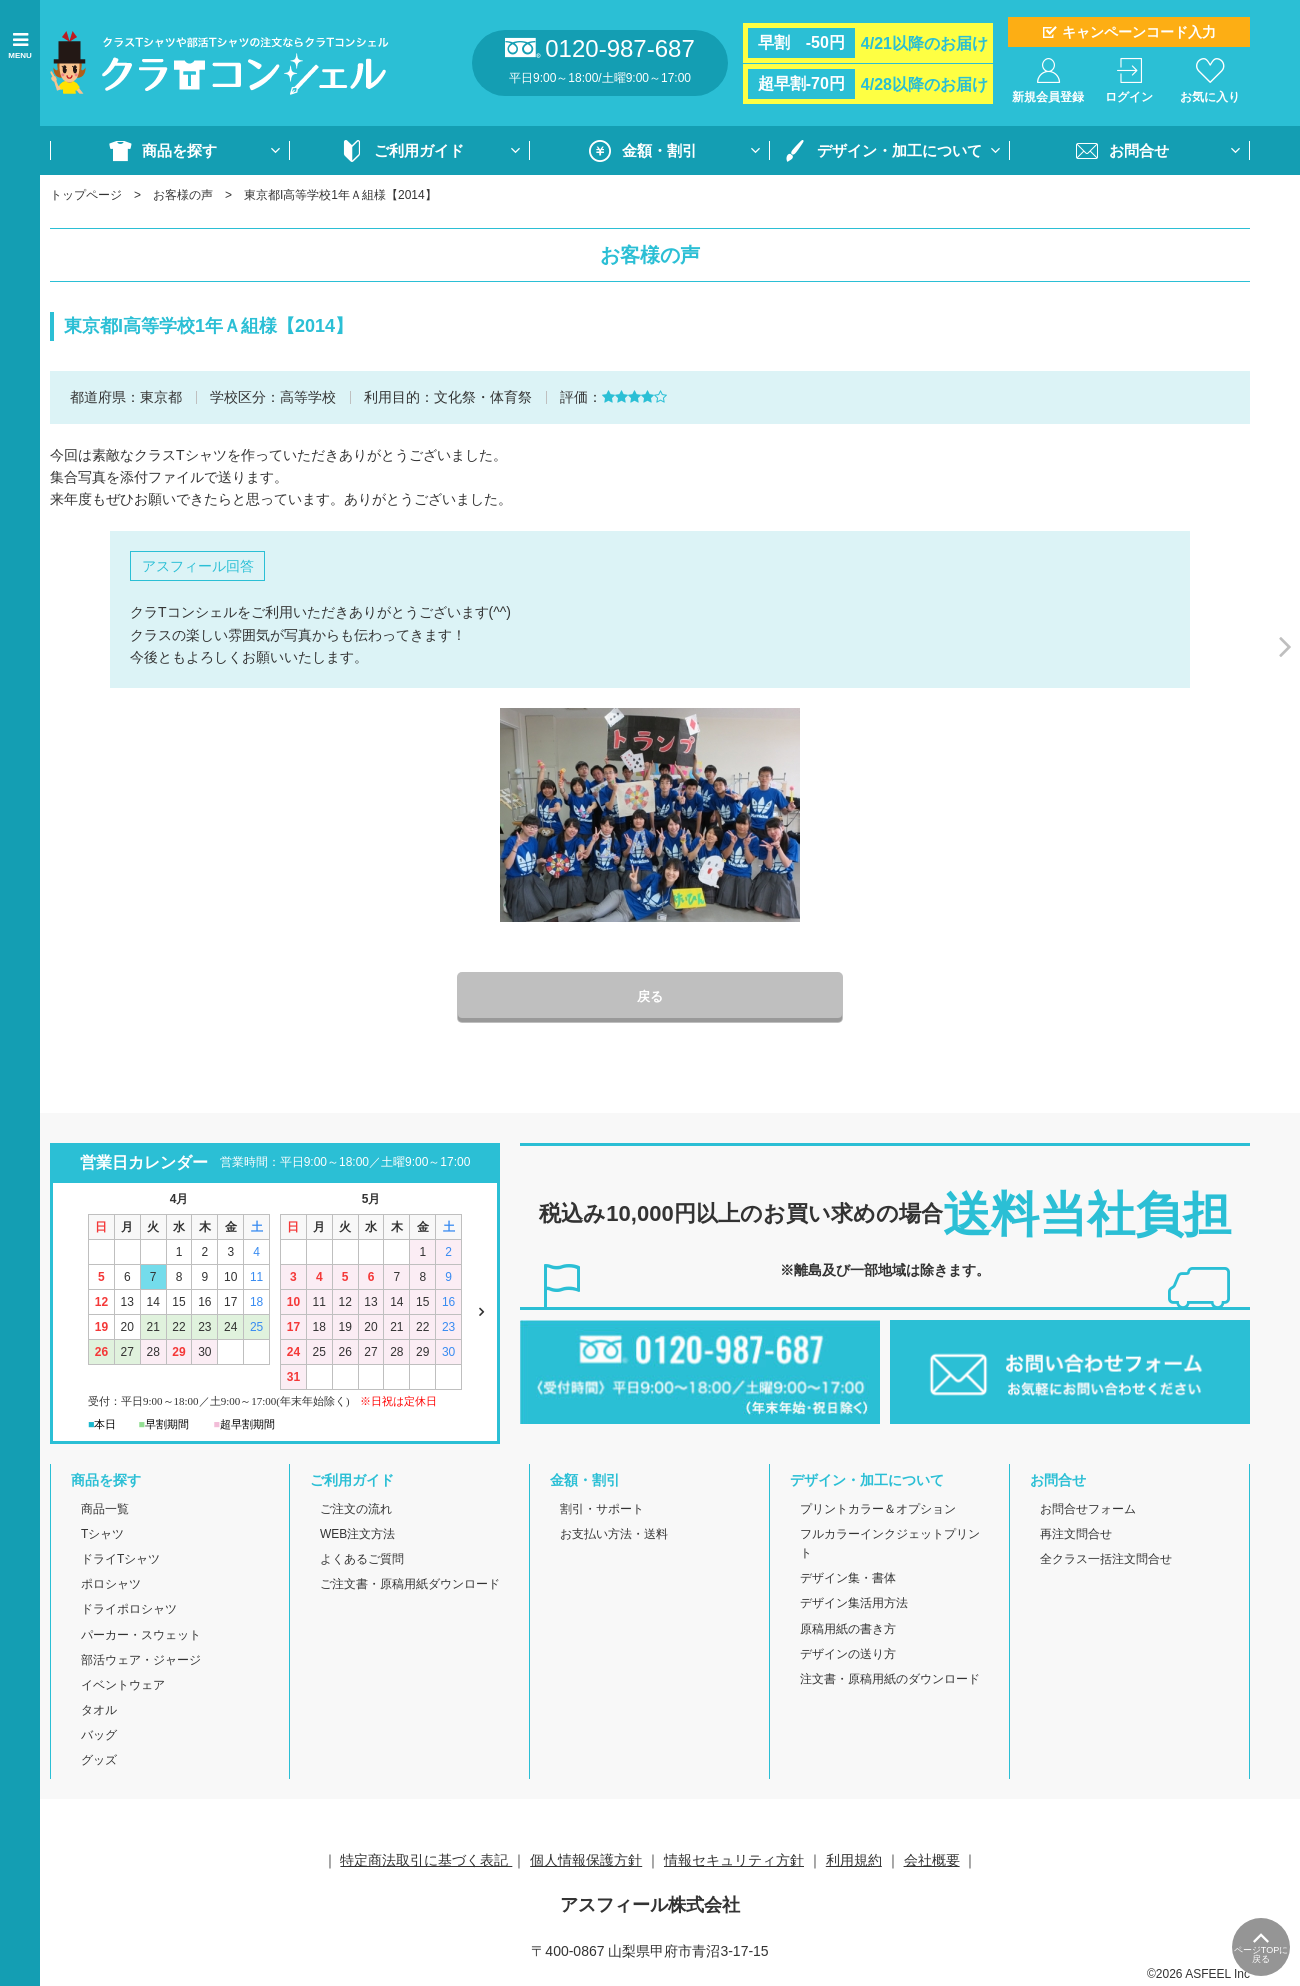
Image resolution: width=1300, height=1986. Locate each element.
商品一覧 (105, 1510)
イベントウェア (123, 1686)
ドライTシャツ (120, 1561)
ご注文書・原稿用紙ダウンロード (410, 1586)
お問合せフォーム (1088, 1510)
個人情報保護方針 (586, 1861)
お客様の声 (183, 195)
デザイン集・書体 (848, 1580)
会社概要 (932, 1861)
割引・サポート (602, 1510)
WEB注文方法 (357, 1535)
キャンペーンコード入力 (1139, 32)
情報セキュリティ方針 (734, 1861)
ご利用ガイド (419, 150)
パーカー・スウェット (141, 1636)
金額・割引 (659, 150)
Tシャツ (102, 1535)
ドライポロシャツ (129, 1611)
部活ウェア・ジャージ (141, 1661)
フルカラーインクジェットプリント (890, 1544)
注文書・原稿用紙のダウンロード (890, 1680)
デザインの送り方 (848, 1655)
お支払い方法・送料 (614, 1535)
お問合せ (1139, 150)
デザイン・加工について (899, 150)
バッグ (99, 1737)
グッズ (99, 1762)
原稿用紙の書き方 (848, 1630)
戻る (650, 998)
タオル (99, 1712)
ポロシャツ (111, 1586)
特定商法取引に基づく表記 (426, 1861)
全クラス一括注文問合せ (1106, 1561)
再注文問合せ (1076, 1535)
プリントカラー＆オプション (878, 1510)
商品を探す (179, 150)
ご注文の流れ (356, 1510)
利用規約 (854, 1861)
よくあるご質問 (362, 1561)
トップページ (86, 195)
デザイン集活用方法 (854, 1605)
